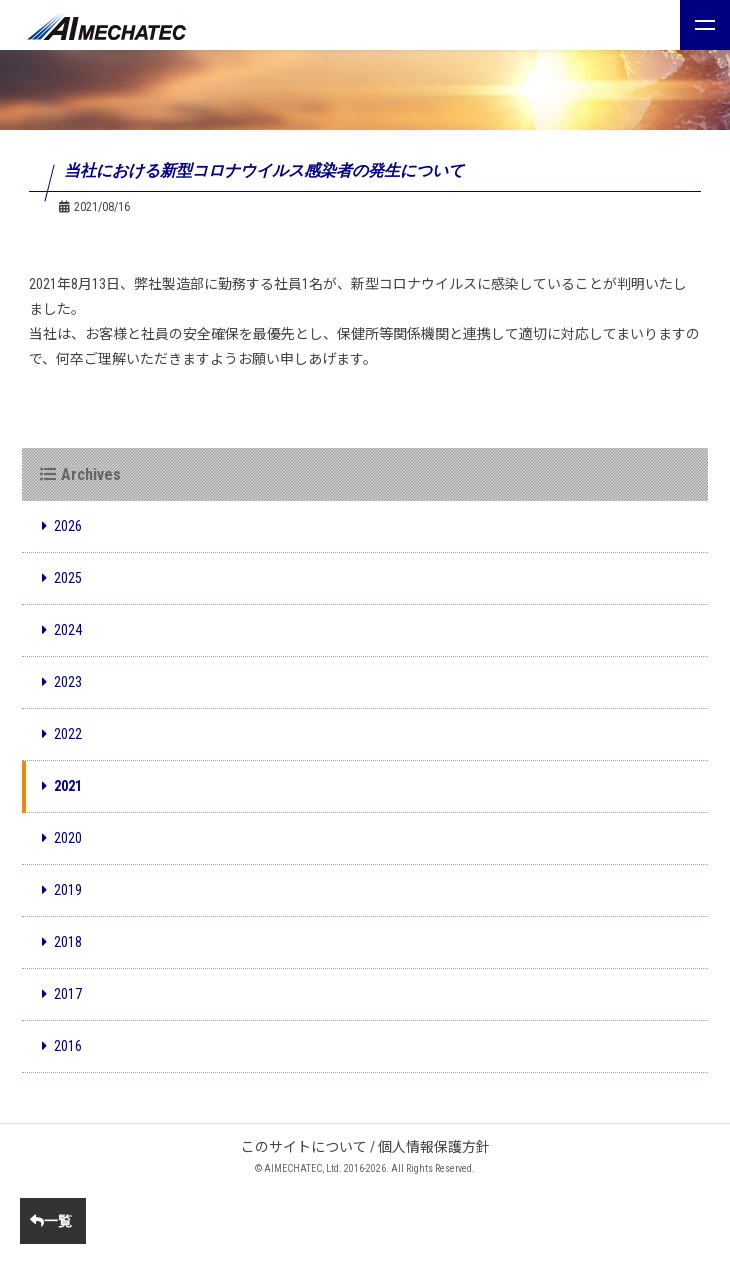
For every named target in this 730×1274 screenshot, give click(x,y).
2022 (62, 734)
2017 (62, 994)
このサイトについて (304, 1147)
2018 (62, 942)
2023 (62, 682)
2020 (62, 838)
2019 (62, 890)
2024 (62, 630)
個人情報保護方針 (434, 1147)
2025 (62, 578)
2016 (62, 1046)
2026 (62, 526)
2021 (62, 786)
